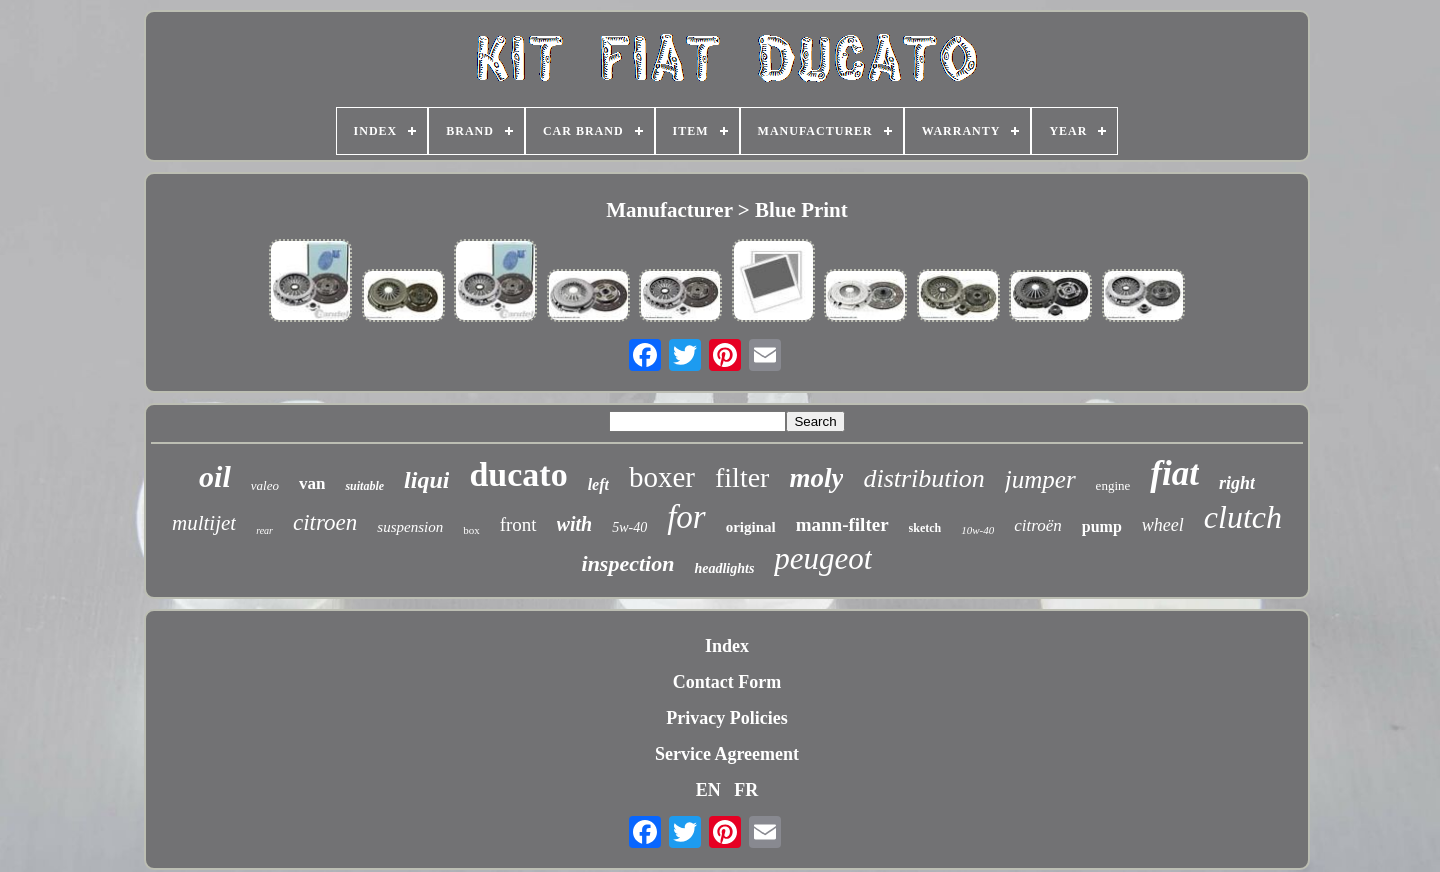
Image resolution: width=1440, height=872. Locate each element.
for (686, 517)
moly (816, 478)
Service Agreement (727, 754)
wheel (1163, 525)
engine (1113, 485)
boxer (662, 477)
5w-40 (629, 527)
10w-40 (977, 530)
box (471, 530)
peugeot (823, 558)
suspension (410, 527)
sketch (925, 528)
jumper (1040, 479)
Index (727, 646)
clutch (1243, 517)
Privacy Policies (726, 718)
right (1237, 483)
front (518, 524)
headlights (724, 568)
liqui (426, 480)
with (575, 524)
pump (1102, 526)
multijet (204, 523)
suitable (364, 486)
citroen (325, 522)
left (598, 484)
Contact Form (727, 682)
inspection (628, 563)
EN (708, 790)
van (312, 483)
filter (742, 477)
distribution (923, 478)
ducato (518, 474)
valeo (265, 485)
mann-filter (842, 524)
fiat (1174, 473)
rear (264, 530)
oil (215, 476)
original (751, 527)
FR (746, 790)
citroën (1038, 525)
